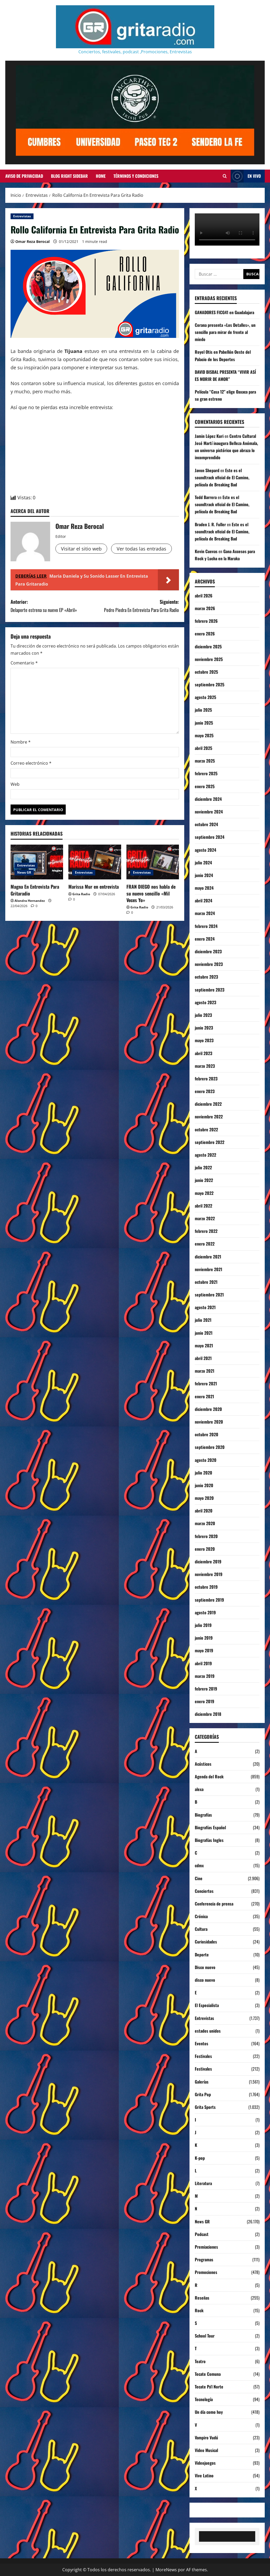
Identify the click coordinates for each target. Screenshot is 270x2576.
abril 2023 (203, 1053)
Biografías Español (210, 1827)
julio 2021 (203, 1320)
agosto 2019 (205, 1612)
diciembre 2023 (208, 951)
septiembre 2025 (209, 684)
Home (101, 176)
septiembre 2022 (209, 1142)
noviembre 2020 (209, 1422)
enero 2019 (204, 1701)
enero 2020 (205, 1549)
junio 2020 (204, 1485)
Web (15, 784)
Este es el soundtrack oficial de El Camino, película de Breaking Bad (222, 477)
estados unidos (208, 2031)
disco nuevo (205, 1980)
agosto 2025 (205, 697)
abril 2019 (203, 1663)
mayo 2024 (204, 888)
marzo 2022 (205, 1218)
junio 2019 (204, 1638)
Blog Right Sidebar (69, 176)
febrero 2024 (206, 926)
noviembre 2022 (209, 1116)
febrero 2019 (206, 1689)
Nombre (21, 742)
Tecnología (204, 2399)
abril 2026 (203, 595)
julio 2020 (203, 1472)
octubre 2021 (206, 1282)
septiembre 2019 (209, 1600)
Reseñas (202, 2298)
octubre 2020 (206, 1434)
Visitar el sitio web (81, 548)
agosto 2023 (205, 1002)
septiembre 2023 (209, 990)
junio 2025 (204, 723)
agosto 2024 (205, 850)
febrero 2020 (206, 1536)
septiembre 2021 (209, 1294)
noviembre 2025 (209, 659)
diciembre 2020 (208, 1409)
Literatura (203, 2183)
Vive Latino (204, 2475)
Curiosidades (206, 1941)
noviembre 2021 (208, 1269)
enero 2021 (204, 1396)
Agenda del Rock (209, 1776)
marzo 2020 (205, 1523)
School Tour (205, 2336)
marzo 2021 (204, 1371)
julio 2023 (203, 1015)
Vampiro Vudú (206, 2437)
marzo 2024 (205, 913)
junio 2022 (204, 1180)
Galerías (202, 2082)
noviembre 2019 (208, 1574)
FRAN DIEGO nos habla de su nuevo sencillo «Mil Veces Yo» (151, 893)
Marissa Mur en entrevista (93, 886)
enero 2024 (205, 939)
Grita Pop (203, 2094)
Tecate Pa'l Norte (209, 2386)
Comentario (24, 663)
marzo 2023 (205, 1066)
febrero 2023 (206, 1078)
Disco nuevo (205, 1967)
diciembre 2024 (208, 799)
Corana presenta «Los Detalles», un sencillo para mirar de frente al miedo (225, 332)
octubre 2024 (206, 824)
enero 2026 (205, 633)
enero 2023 (205, 1091)
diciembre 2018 (208, 1714)
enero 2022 (205, 1244)
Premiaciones (206, 2247)
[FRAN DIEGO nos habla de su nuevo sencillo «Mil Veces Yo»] (152, 862)
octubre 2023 (206, 977)
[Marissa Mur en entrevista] (94, 862)
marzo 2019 (205, 1676)
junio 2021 (203, 1333)
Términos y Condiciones (135, 176)
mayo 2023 (204, 1040)
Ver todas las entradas (141, 548)
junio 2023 (204, 1027)
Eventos (201, 2043)
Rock (199, 2310)
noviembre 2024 (209, 811)
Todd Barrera (206, 497)
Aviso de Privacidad (24, 176)
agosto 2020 (205, 1460)
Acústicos (203, 1764)
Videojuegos (205, 2463)
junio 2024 (204, 875)
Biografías (203, 1815)
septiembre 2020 (210, 1447)
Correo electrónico (31, 763)
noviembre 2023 (209, 964)
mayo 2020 (204, 1498)
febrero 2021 (206, 1383)
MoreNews (166, 2570)
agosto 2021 (205, 1307)
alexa (199, 1789)
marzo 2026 (205, 608)
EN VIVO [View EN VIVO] (246, 176)
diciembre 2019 (208, 1561)
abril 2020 (203, 1510)
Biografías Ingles (209, 1840)
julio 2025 (203, 710)
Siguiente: (137, 606)
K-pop (200, 2158)
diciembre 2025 (208, 646)
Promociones (206, 2272)
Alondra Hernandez (30, 900)
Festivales (203, 2056)
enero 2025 (205, 786)
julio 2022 (203, 1167)
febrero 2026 (206, 621)
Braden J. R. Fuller (210, 524)
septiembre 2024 (209, 837)
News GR (24, 872)
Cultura (201, 1929)
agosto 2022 (205, 1155)
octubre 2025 (206, 672)
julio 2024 (203, 862)
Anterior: (53, 606)
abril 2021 (203, 1358)
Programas (204, 2259)
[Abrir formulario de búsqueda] (225, 176)
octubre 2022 (206, 1129)
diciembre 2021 (208, 1256)
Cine (198, 1878)
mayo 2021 (204, 1345)
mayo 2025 (204, 735)
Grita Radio (81, 894)
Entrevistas (22, 216)
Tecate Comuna (208, 2374)
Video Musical (206, 2450)
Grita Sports (205, 2107)
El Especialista (207, 2005)
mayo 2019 (204, 1650)
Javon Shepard (207, 470)
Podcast (202, 2234)
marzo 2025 (205, 761)
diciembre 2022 (208, 1104)
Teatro (200, 2361)
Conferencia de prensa (214, 1903)
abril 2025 (203, 748)
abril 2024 (203, 900)
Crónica (201, 1916)
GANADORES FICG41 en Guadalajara (224, 312)
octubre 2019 (206, 1587)
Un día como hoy (209, 2412)
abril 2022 (203, 1206)
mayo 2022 (204, 1193)
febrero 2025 (206, 773)
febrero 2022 (206, 1231)
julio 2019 (203, 1625)
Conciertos (204, 1891)
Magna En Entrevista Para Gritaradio (35, 890)
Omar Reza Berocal (32, 241)
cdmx (199, 1865)
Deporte (202, 1954)
